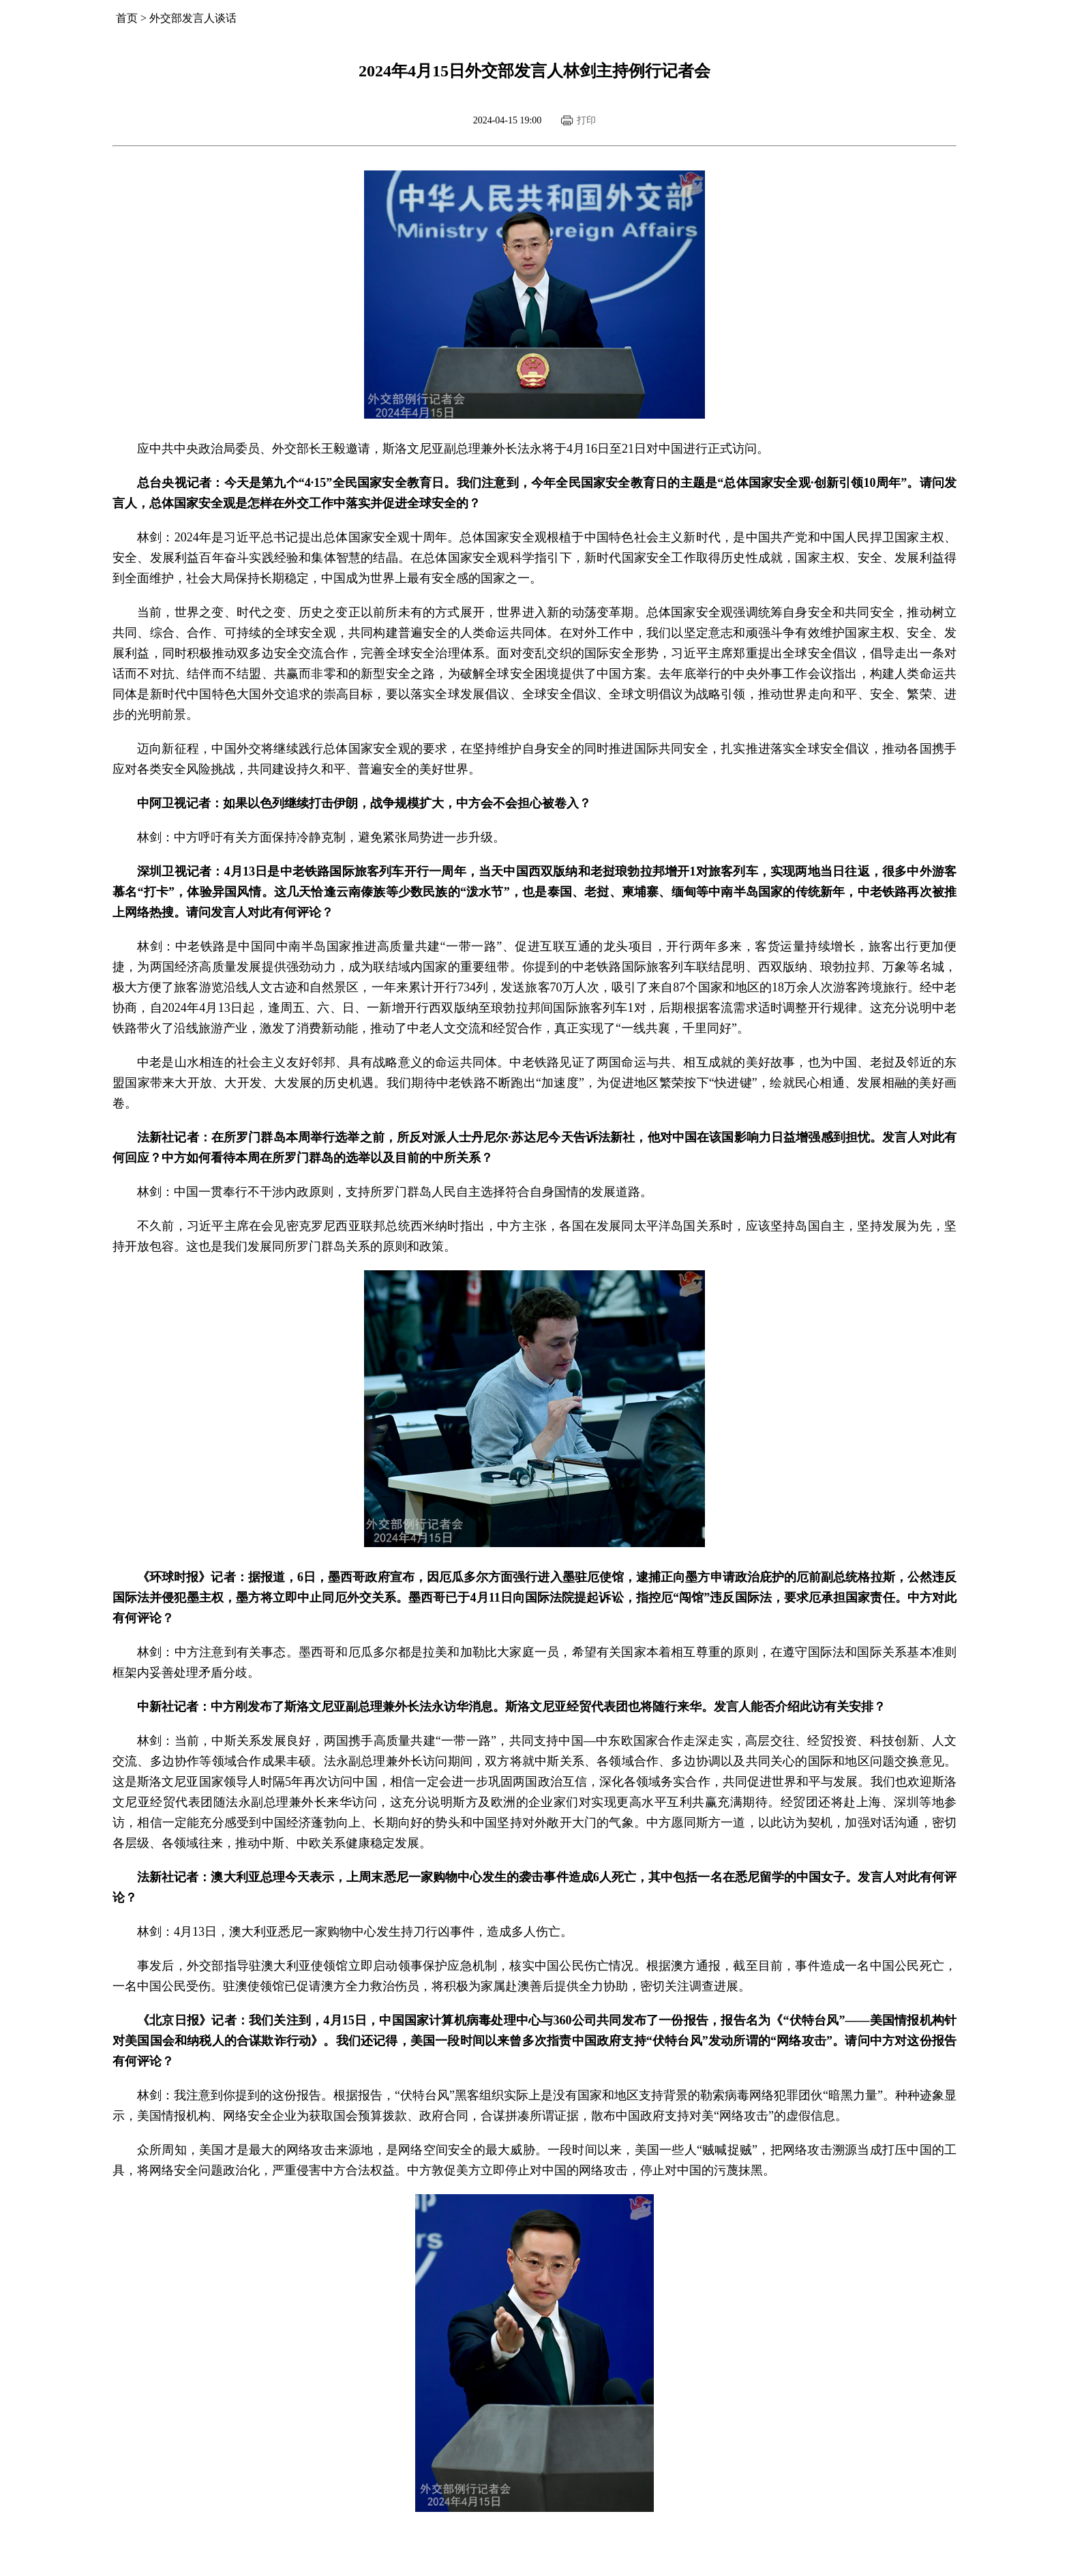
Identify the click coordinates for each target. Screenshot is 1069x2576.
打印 (586, 120)
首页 (127, 18)
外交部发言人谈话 (193, 18)
